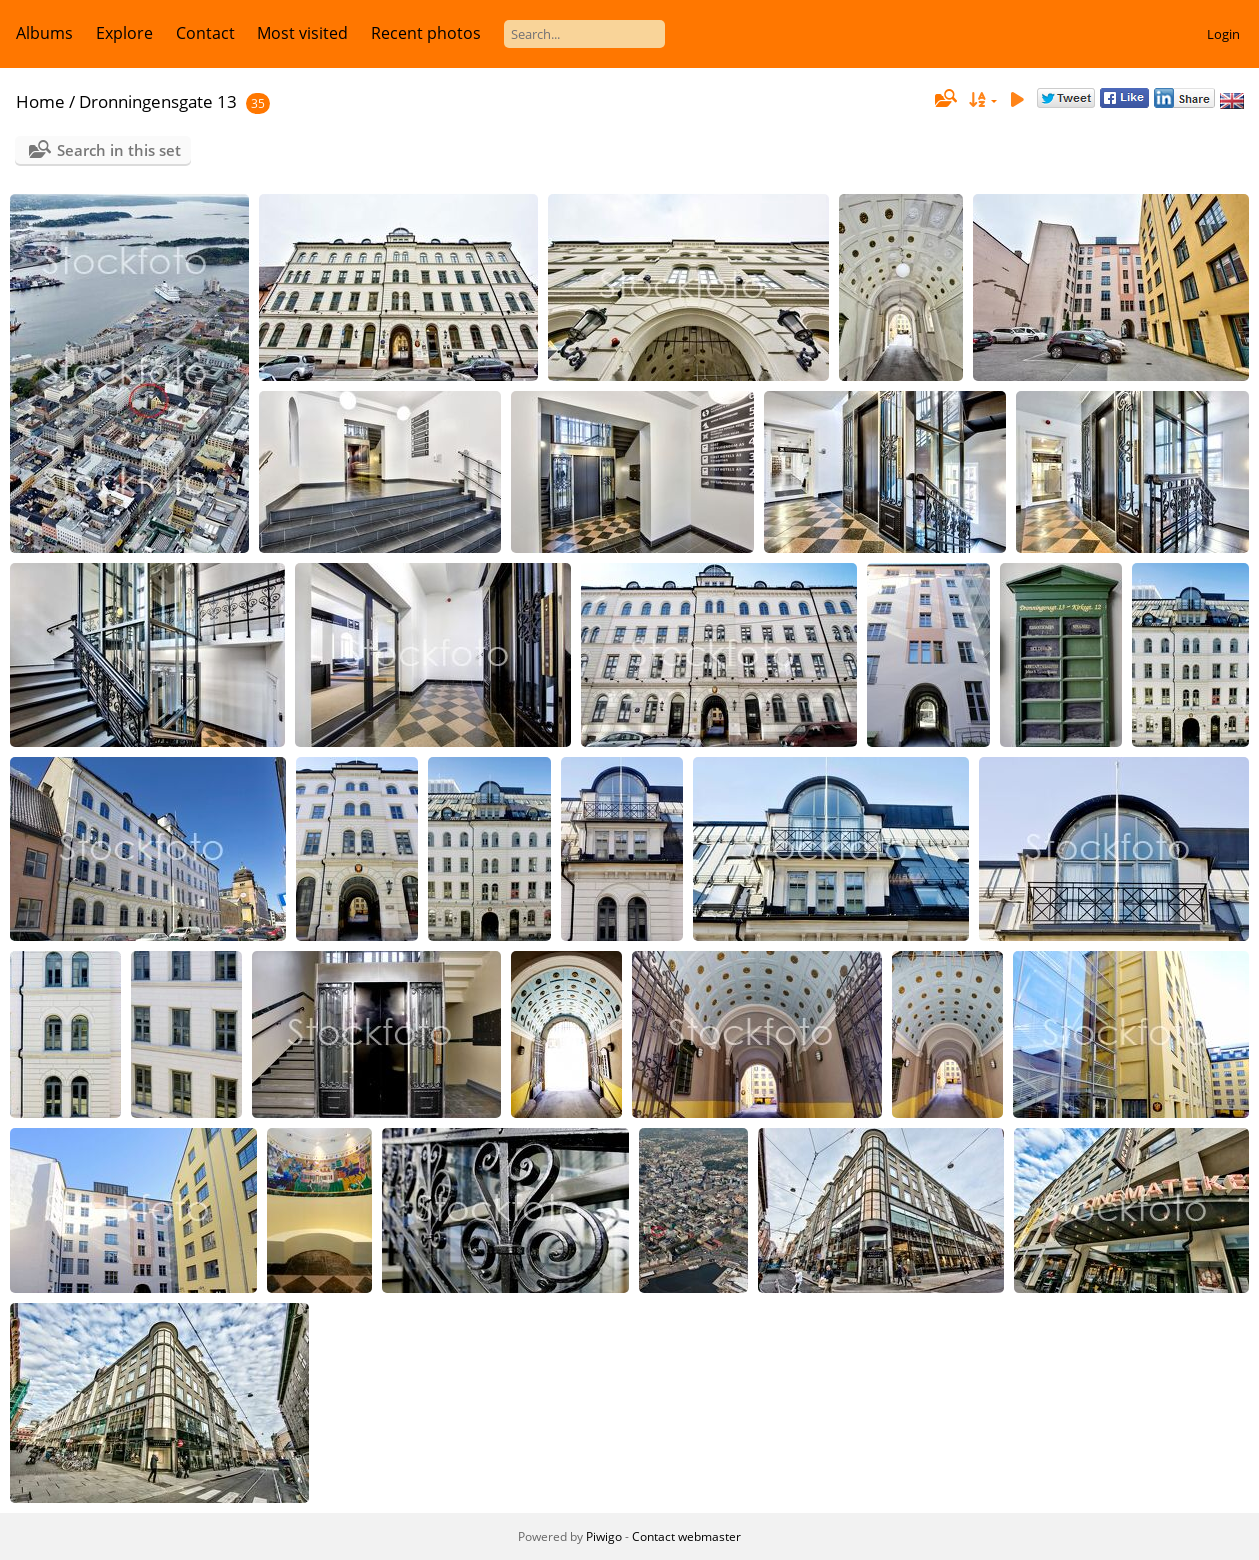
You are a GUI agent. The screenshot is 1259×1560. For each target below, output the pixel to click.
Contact (205, 33)
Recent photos (426, 33)
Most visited (302, 33)
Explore (124, 33)
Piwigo (604, 1536)
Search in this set (119, 150)
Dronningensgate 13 (158, 101)
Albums (44, 33)
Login (1223, 34)
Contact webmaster (686, 1536)
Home (40, 101)
